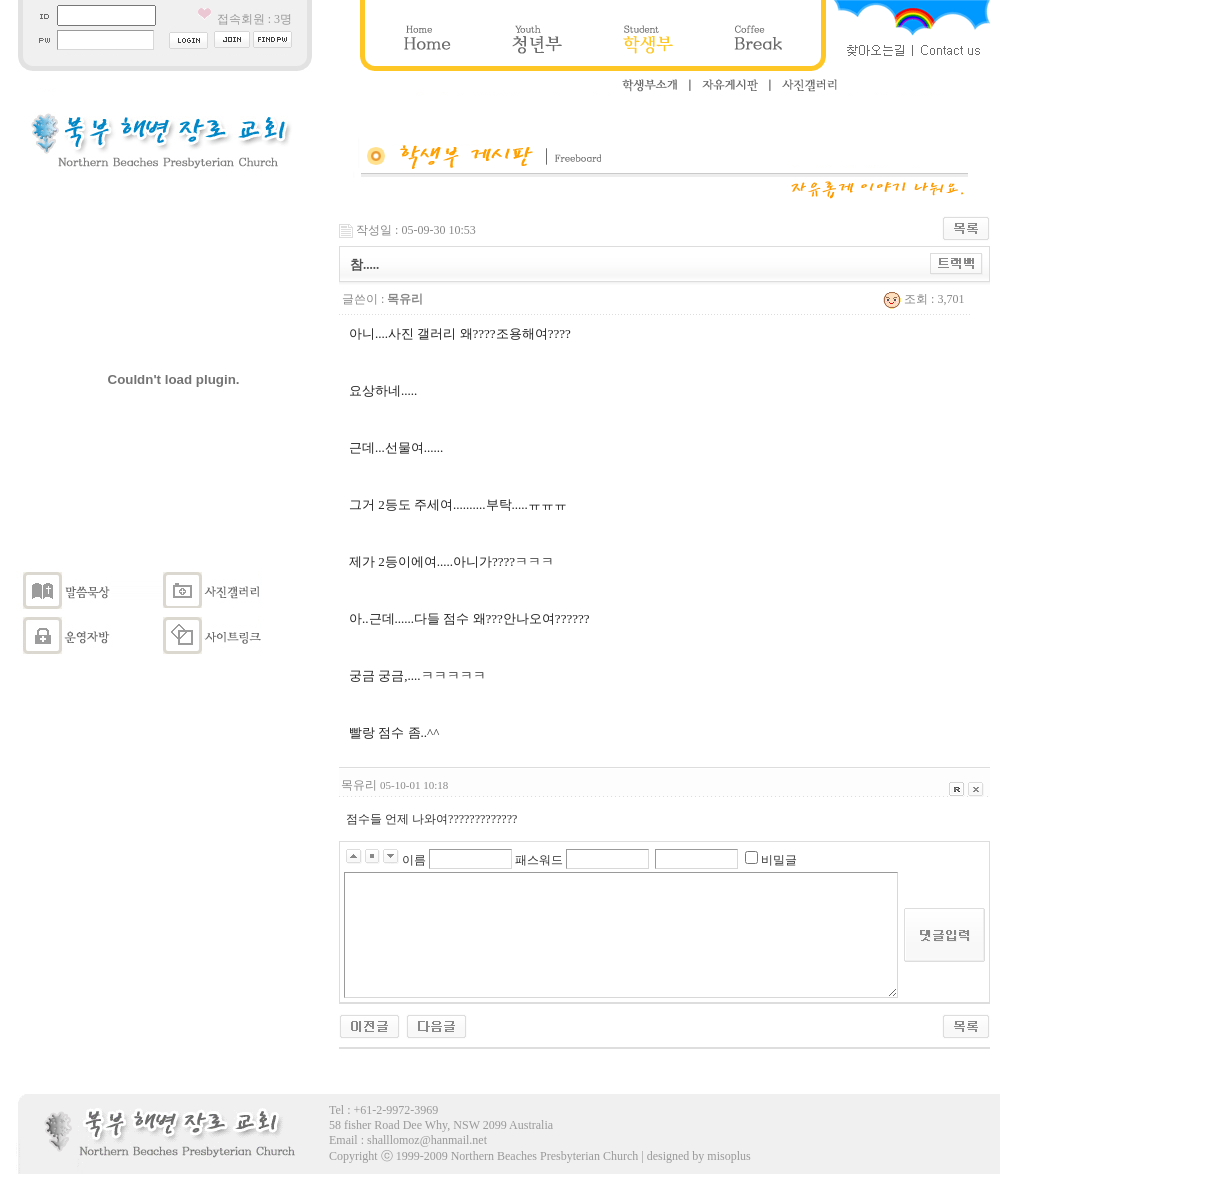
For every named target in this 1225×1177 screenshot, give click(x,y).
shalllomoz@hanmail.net (427, 1140)
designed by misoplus (699, 1156)
